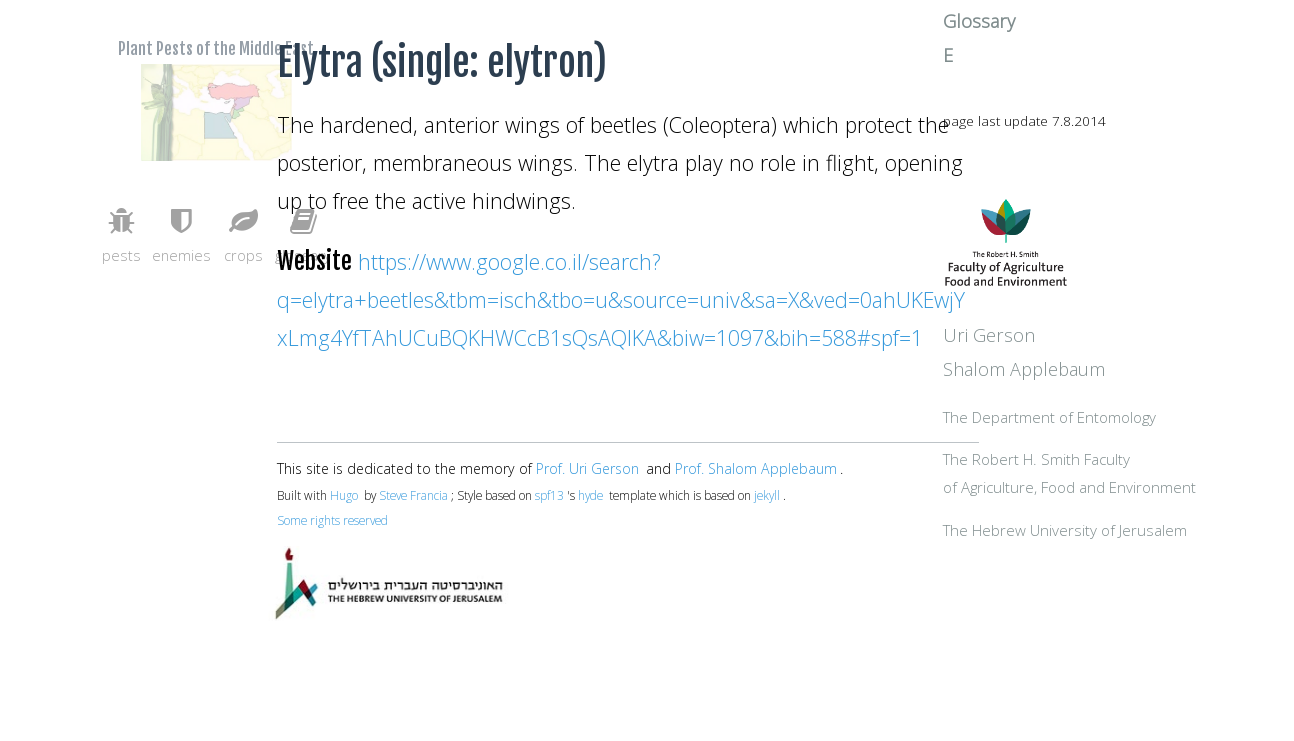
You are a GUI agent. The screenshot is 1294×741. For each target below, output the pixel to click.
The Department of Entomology (1130, 464)
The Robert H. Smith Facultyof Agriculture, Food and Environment (1117, 536)
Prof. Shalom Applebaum (756, 468)
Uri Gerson (1069, 381)
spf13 (549, 495)
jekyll (767, 495)
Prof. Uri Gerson (587, 468)
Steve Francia (413, 495)
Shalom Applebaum (1105, 415)
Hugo (344, 495)
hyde (590, 495)
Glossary (1059, 53)
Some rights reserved (332, 520)
